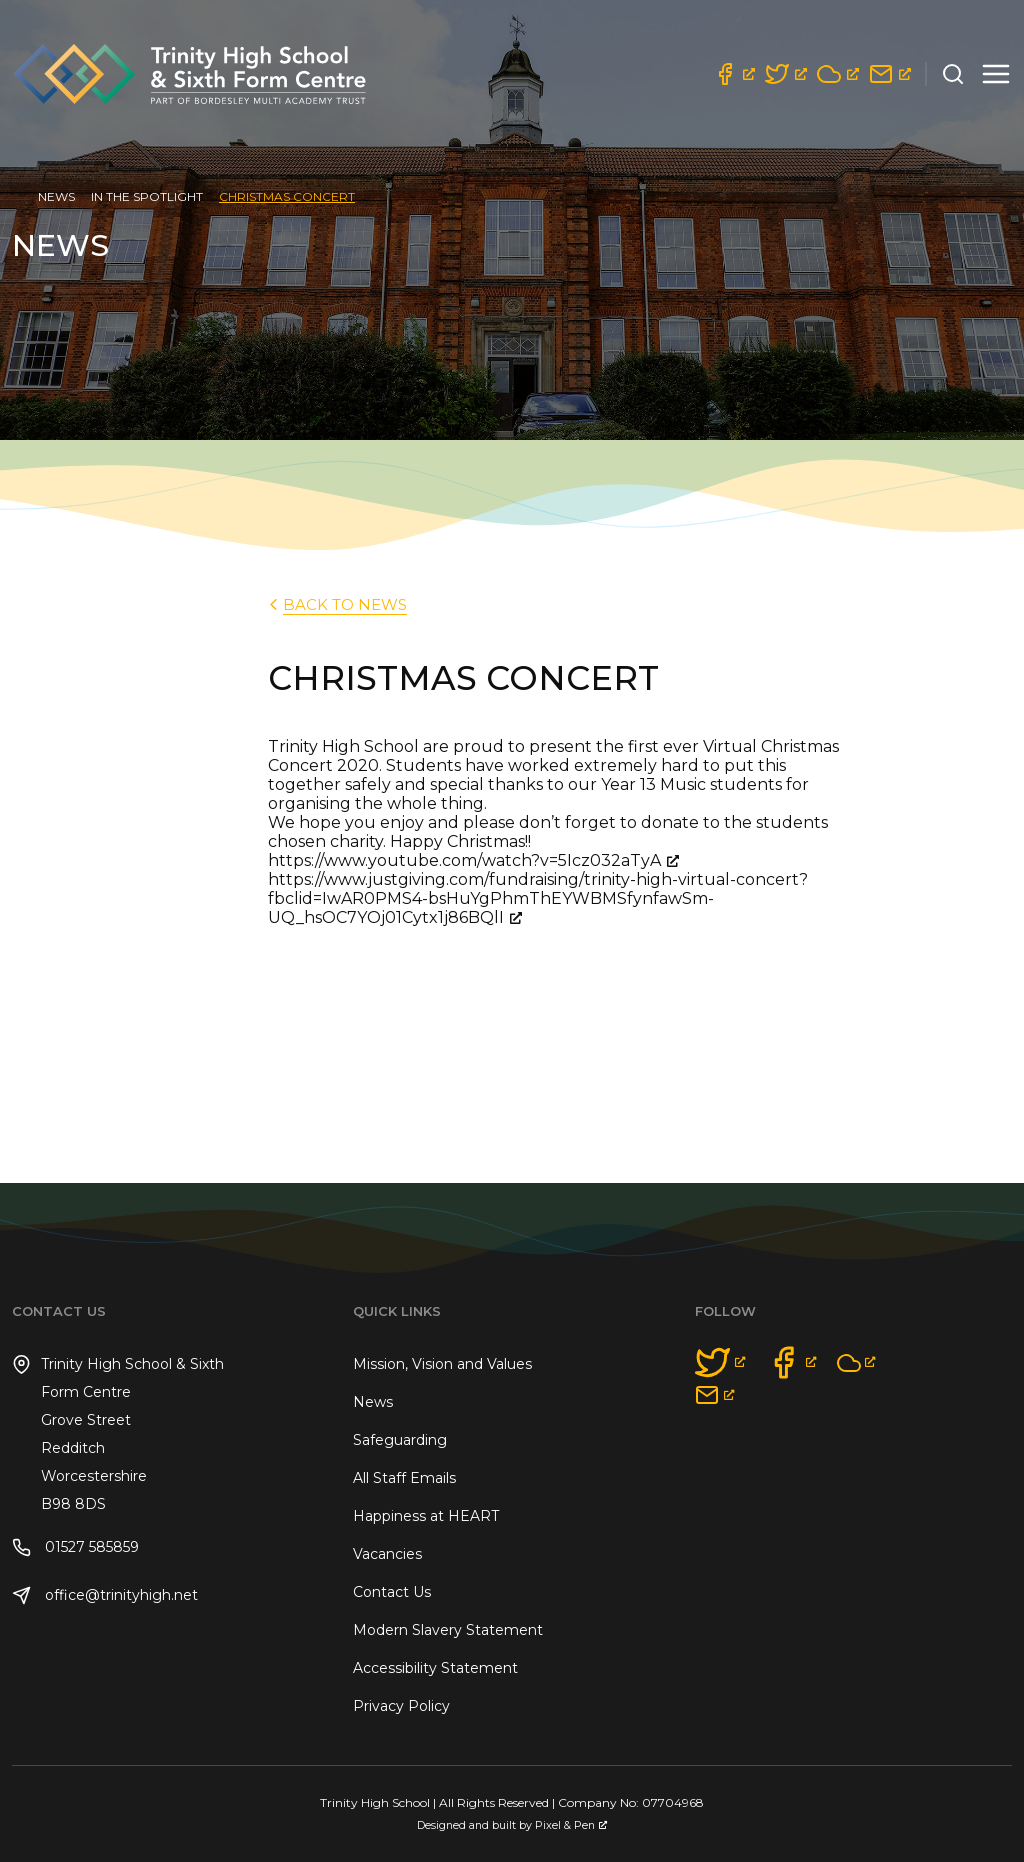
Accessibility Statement (435, 1668)
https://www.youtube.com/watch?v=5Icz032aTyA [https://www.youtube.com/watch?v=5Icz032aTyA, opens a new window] (473, 860)
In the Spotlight (147, 196)
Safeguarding (400, 1440)
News (56, 196)
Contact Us (392, 1592)
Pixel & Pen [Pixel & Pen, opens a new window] (571, 1825)
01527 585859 (75, 1547)
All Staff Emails (404, 1478)
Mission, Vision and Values (442, 1364)
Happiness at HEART (426, 1516)
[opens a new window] (734, 74)
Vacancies (387, 1554)
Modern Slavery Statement (448, 1630)
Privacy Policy (401, 1706)
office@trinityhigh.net (105, 1595)
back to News (335, 604)
